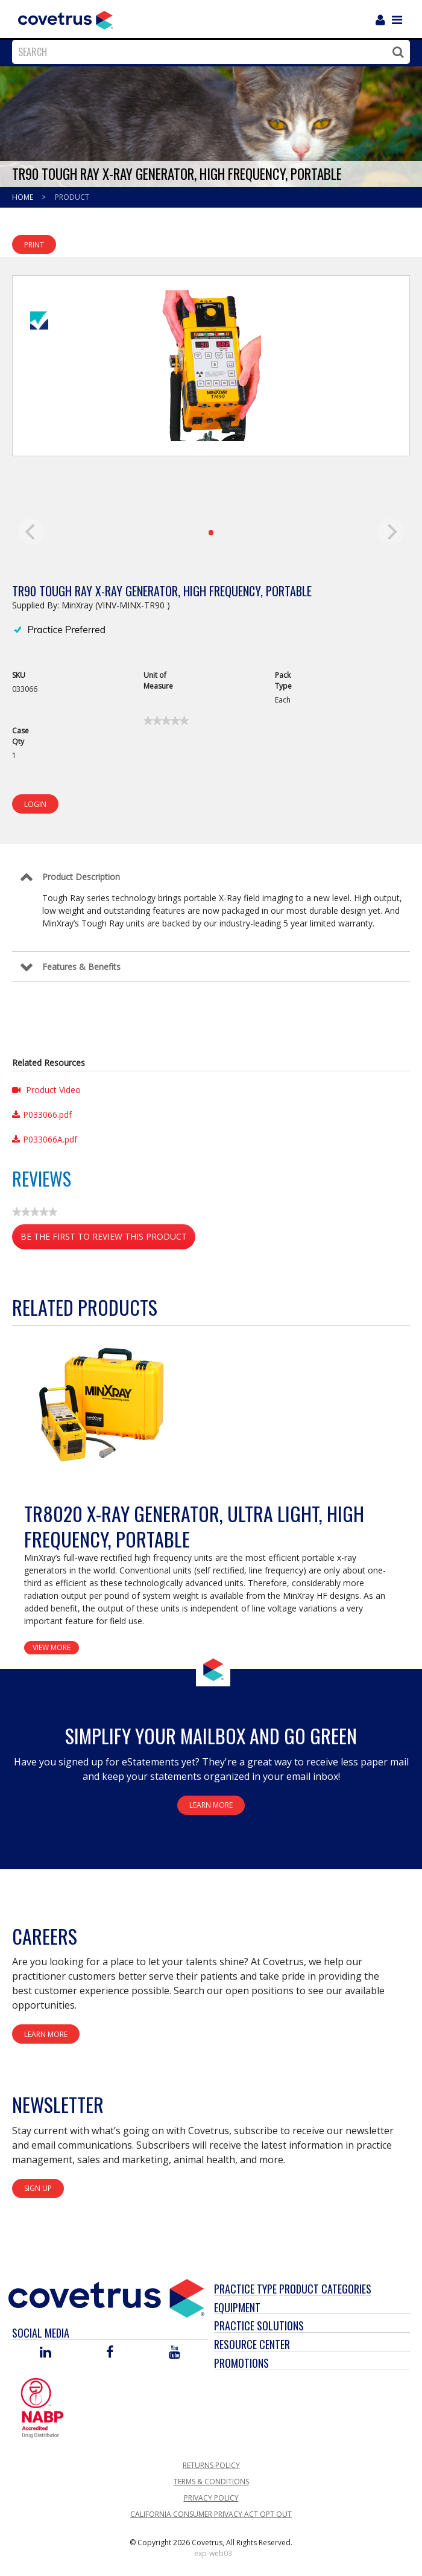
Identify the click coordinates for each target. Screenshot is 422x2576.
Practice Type (245, 2289)
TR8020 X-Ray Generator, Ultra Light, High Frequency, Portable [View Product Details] (194, 1526)
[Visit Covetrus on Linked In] (45, 2353)
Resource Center (252, 2344)
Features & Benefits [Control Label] (81, 966)
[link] (166, 721)
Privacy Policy (211, 2498)
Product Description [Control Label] (81, 876)
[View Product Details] (99, 1404)
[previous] (31, 531)
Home (23, 197)
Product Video (46, 1089)
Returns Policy (211, 2465)
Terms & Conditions (211, 2481)
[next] (390, 531)
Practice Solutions (259, 2325)
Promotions (241, 2363)
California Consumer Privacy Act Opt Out (211, 2514)
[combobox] (208, 52)
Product (72, 197)
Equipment (237, 2307)
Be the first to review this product (107, 1238)
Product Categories (325, 2289)
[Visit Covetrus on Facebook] (109, 2353)
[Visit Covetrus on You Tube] (174, 2353)
